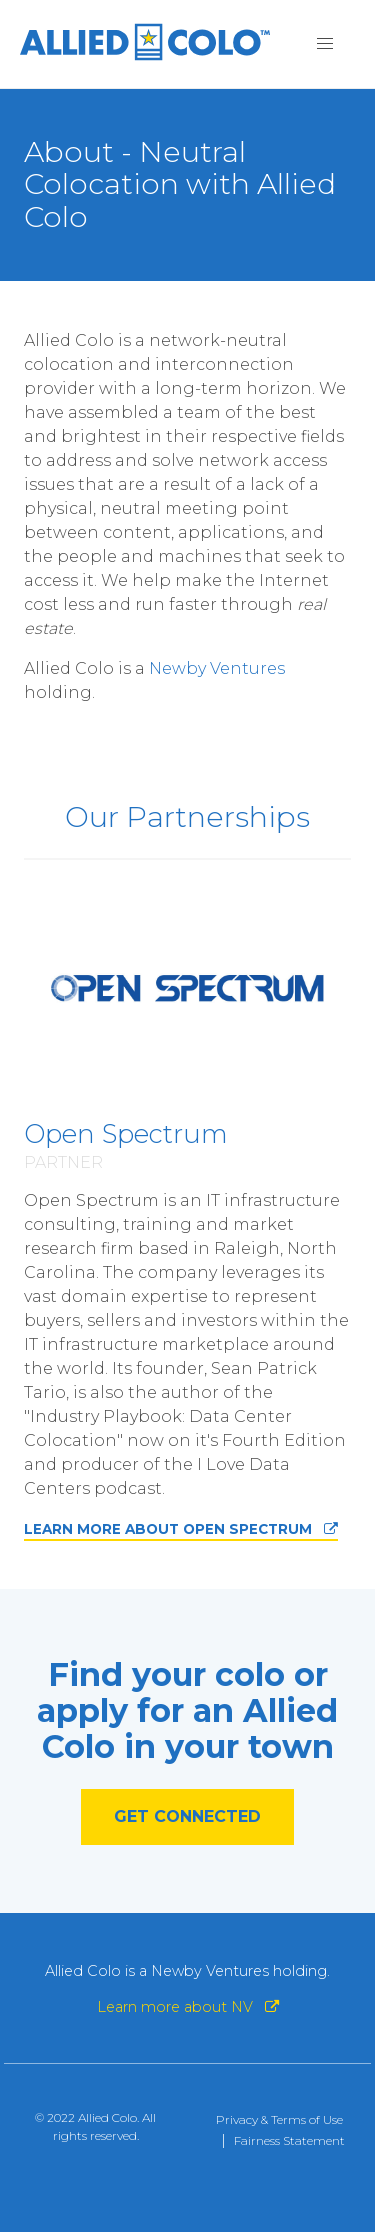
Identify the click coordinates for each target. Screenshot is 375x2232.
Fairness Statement (289, 2140)
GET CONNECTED (187, 1816)
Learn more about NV (188, 2007)
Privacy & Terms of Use (279, 2119)
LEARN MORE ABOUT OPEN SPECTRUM (181, 1529)
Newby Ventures (217, 668)
